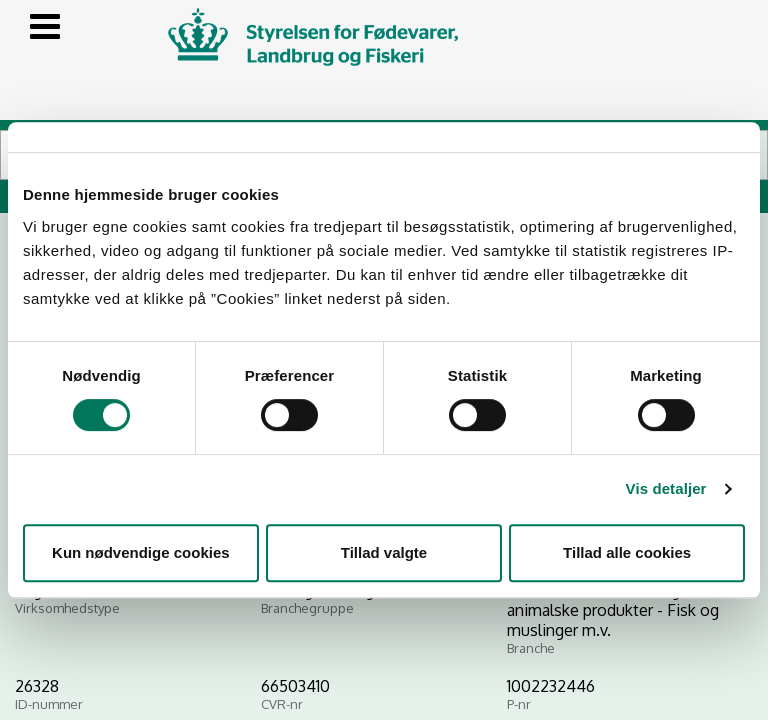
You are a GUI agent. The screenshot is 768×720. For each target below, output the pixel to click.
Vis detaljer (666, 488)
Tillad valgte (384, 552)
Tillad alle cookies (627, 552)
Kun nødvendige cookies (141, 552)
